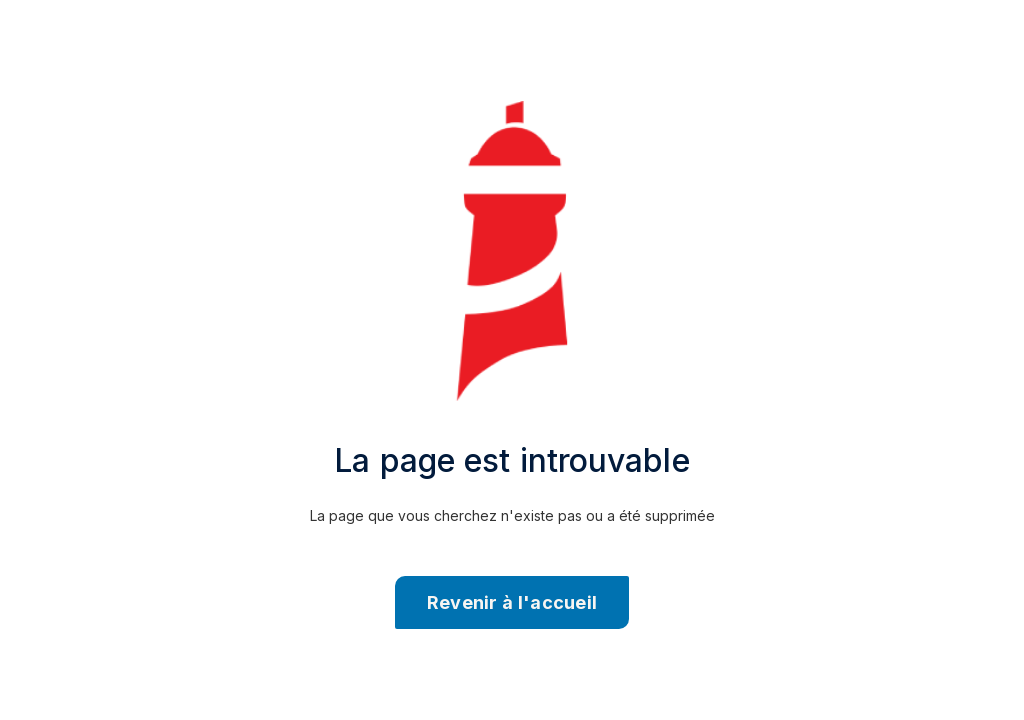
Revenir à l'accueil (512, 602)
